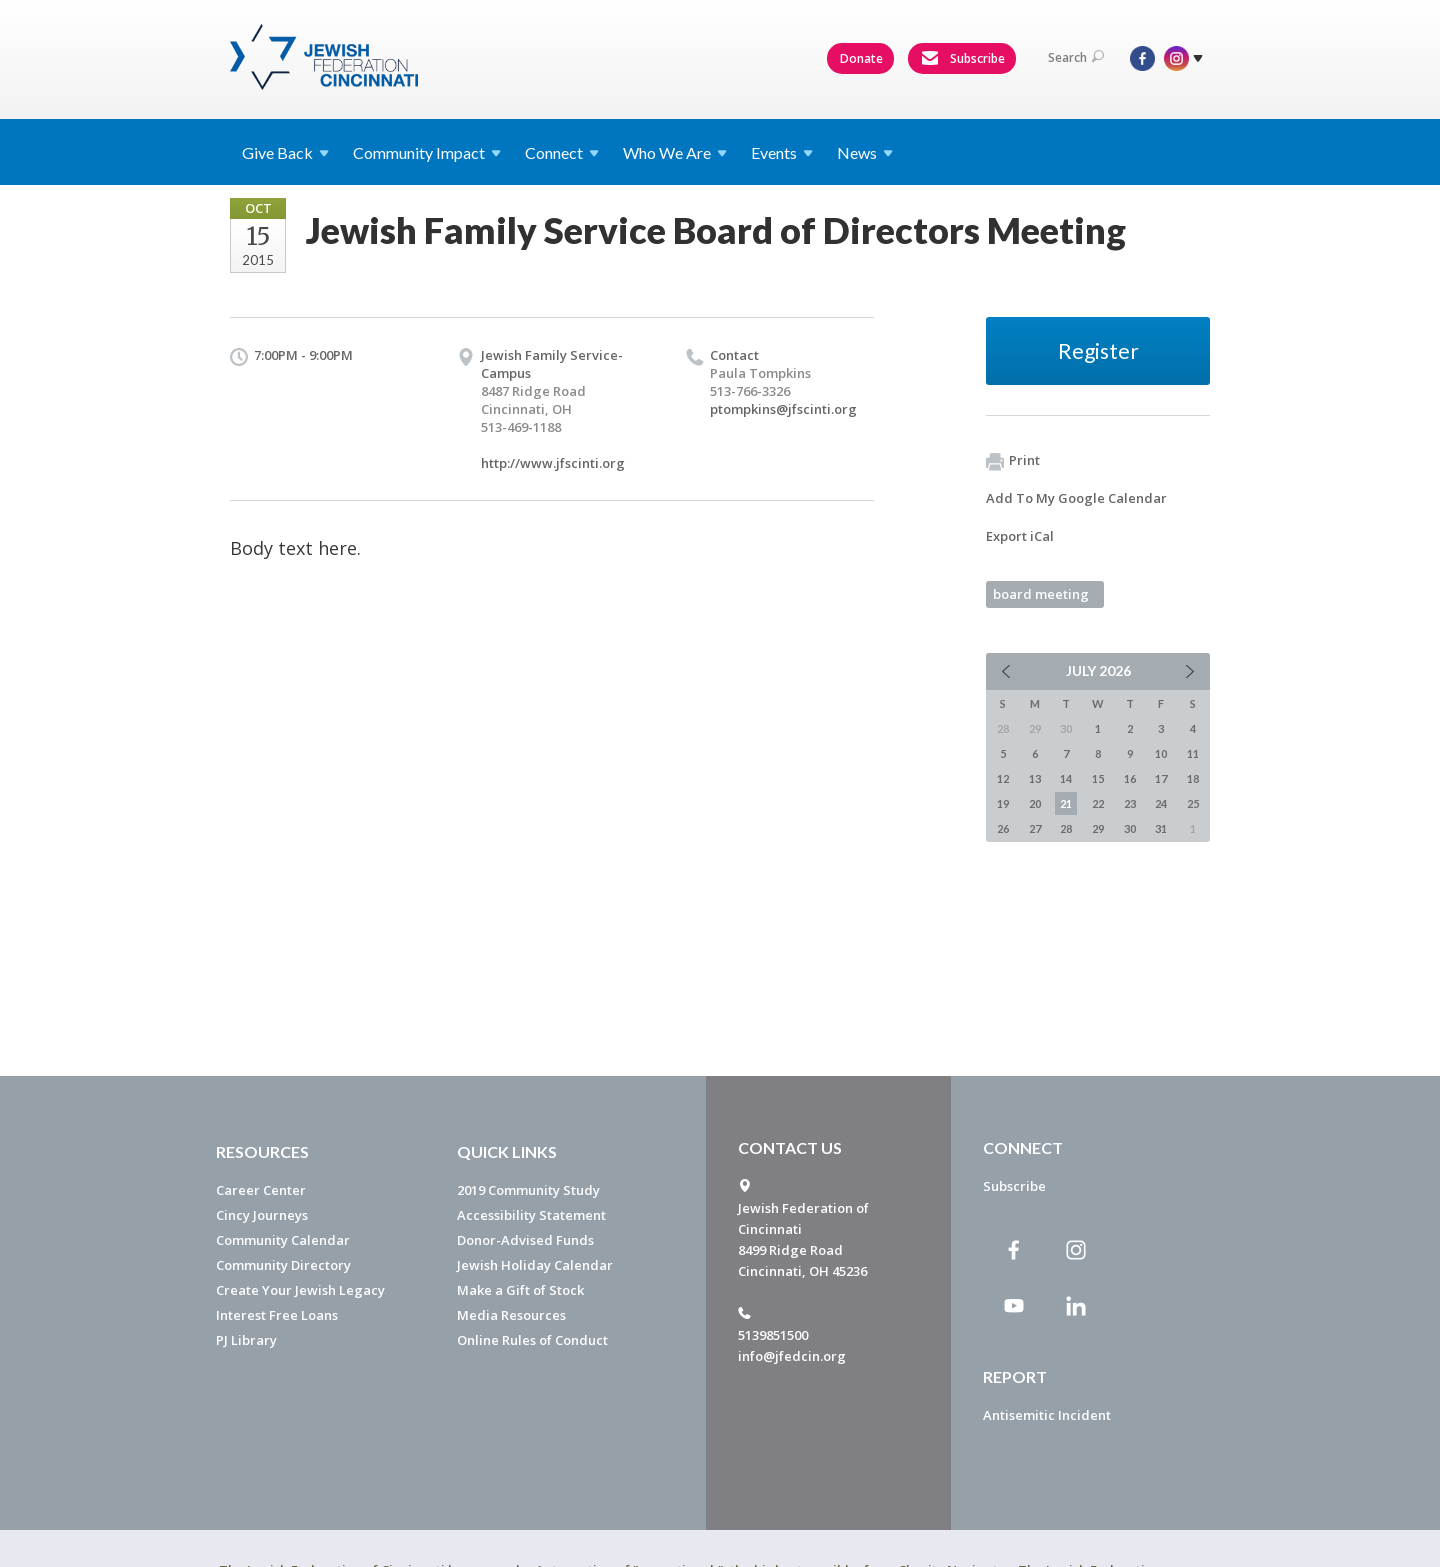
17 (1161, 778)
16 (1130, 778)
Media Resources (511, 1315)
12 (1003, 778)
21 (1066, 803)
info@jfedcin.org (792, 1356)
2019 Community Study (528, 1190)
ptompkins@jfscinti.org (783, 409)
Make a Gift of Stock (520, 1290)
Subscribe (963, 59)
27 (1035, 828)
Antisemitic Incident (1047, 1415)
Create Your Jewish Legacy (300, 1290)
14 (1066, 778)
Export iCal (1020, 536)
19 (1003, 803)
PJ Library (246, 1340)
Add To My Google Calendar (1076, 498)
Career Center (261, 1190)
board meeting (1041, 594)
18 (1193, 778)
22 (1098, 803)
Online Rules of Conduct (532, 1340)
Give (285, 152)
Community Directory (283, 1265)
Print (1013, 461)
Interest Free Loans (277, 1315)
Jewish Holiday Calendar (535, 1265)
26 (1003, 828)
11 (1193, 753)
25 (1193, 803)
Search (1076, 57)
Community (427, 152)
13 (1035, 778)
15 (1098, 778)
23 (1130, 803)
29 (1098, 828)
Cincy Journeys (262, 1215)
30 (1130, 828)
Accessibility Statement (531, 1215)
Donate (861, 58)
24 (1161, 803)
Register (1098, 350)
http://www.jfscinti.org (553, 463)
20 (1035, 803)
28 (1066, 828)
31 (1161, 828)
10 (1161, 753)
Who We (675, 152)
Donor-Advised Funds (525, 1240)
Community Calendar (283, 1240)
